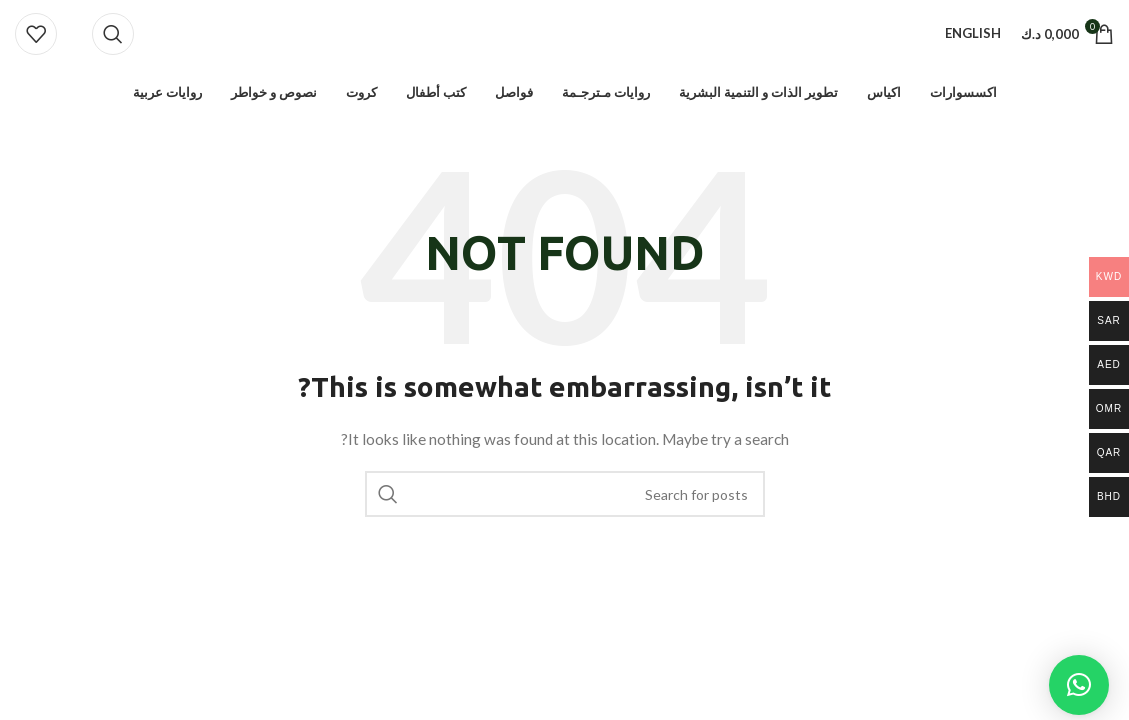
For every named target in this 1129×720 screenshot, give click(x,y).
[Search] (113, 36)
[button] (1079, 685)
